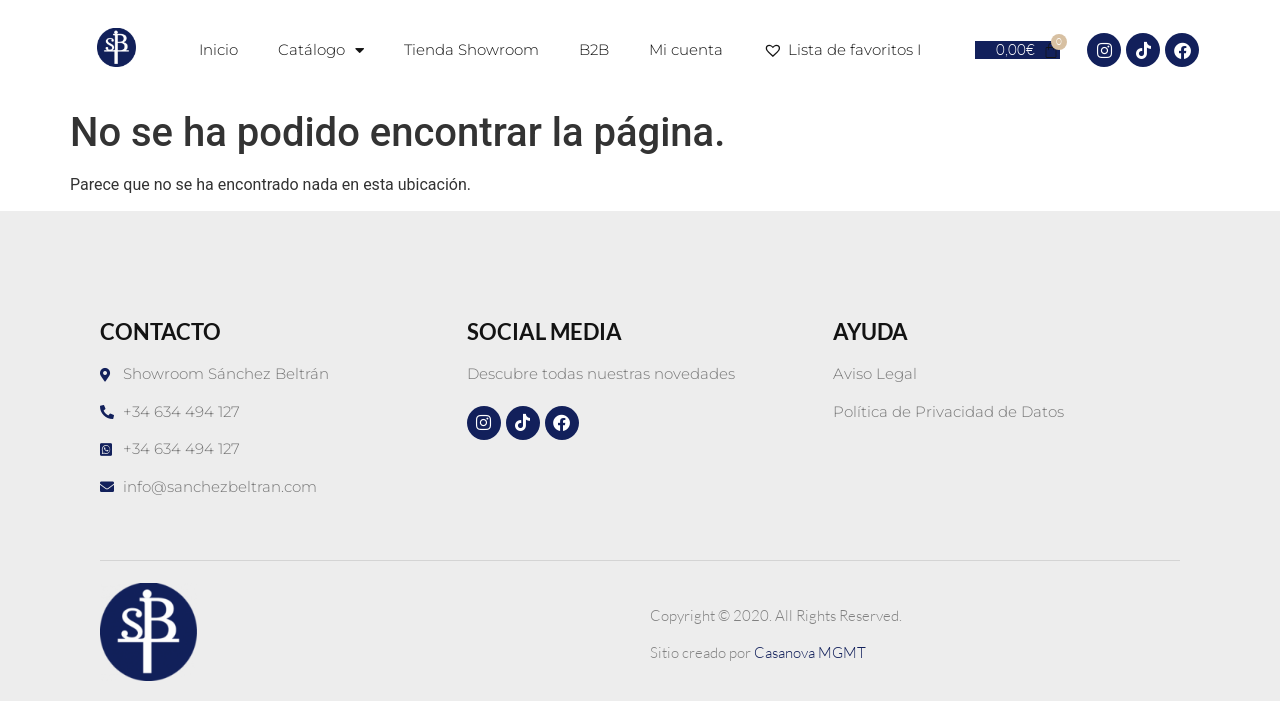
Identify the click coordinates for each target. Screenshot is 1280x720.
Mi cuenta (686, 49)
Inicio (218, 49)
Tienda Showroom (471, 49)
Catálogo (321, 50)
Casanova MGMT (810, 652)
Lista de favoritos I (846, 50)
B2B (594, 49)
